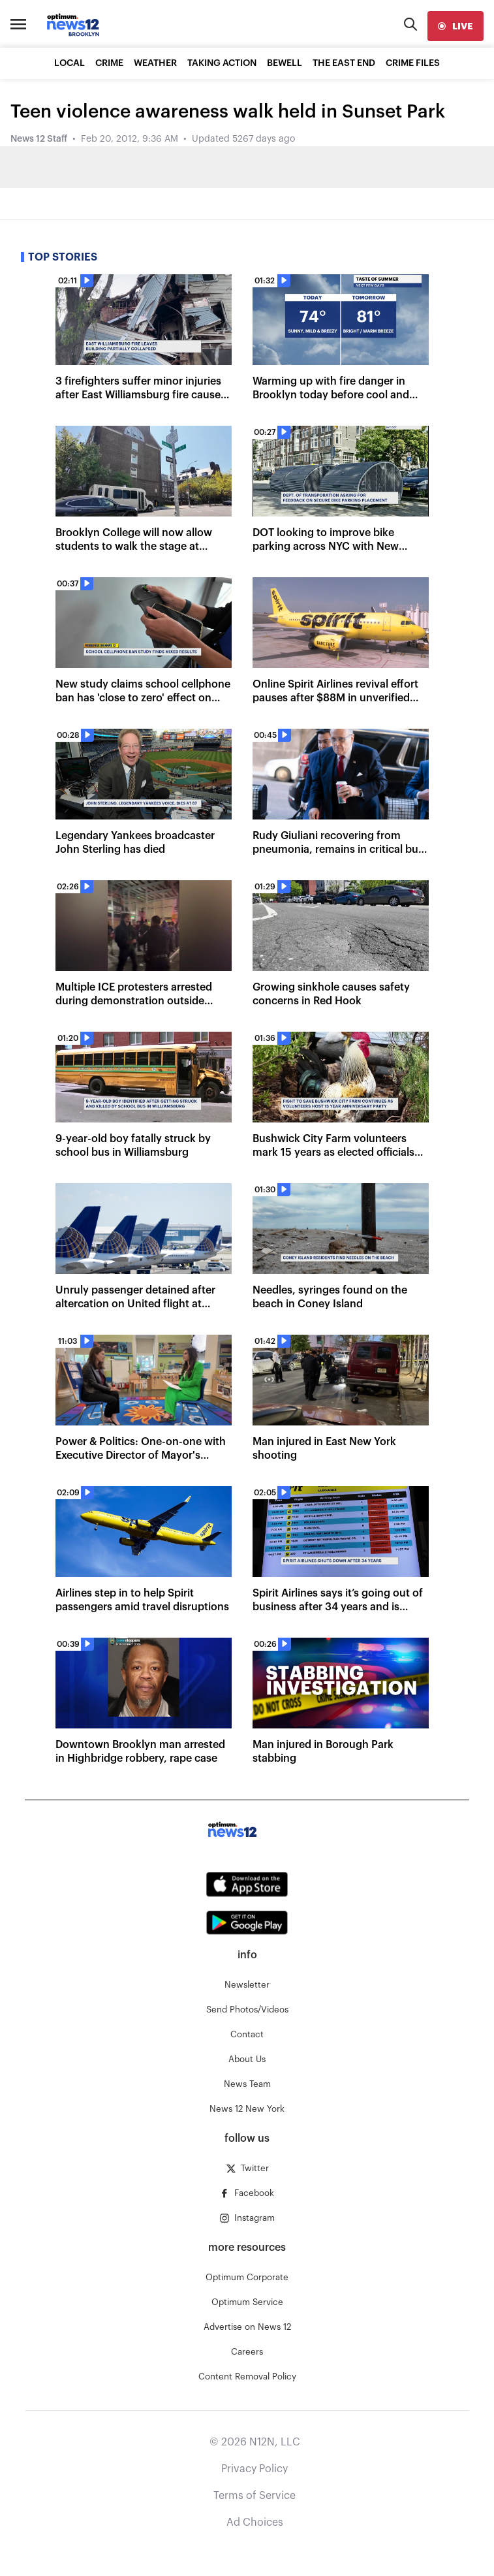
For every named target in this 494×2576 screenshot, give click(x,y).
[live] (455, 26)
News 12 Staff (38, 139)
